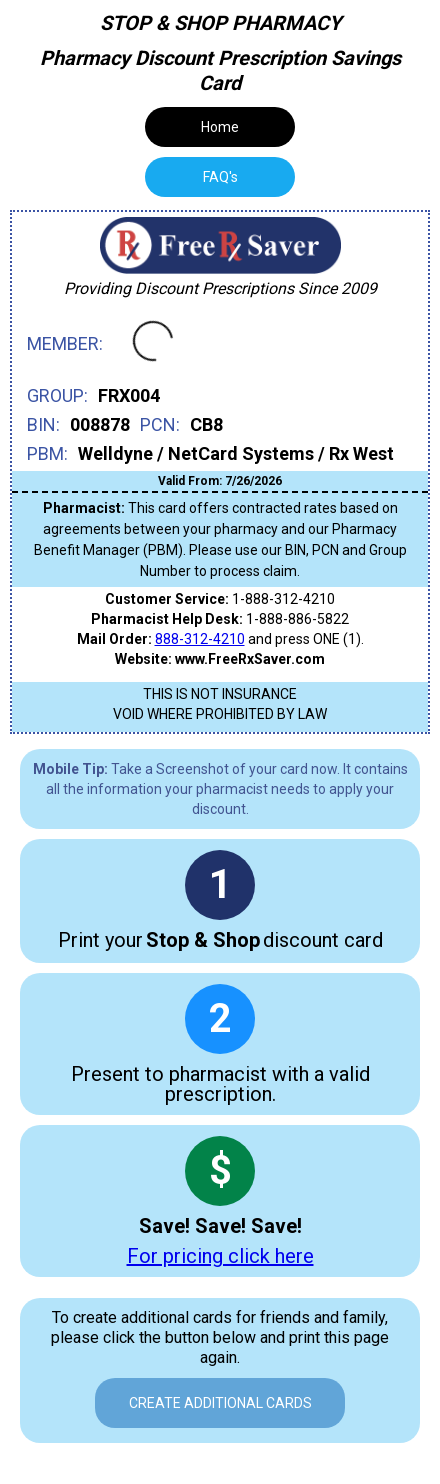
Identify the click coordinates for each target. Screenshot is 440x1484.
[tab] (220, 177)
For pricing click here (220, 1256)
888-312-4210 (200, 639)
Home (220, 127)
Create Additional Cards (220, 1403)
